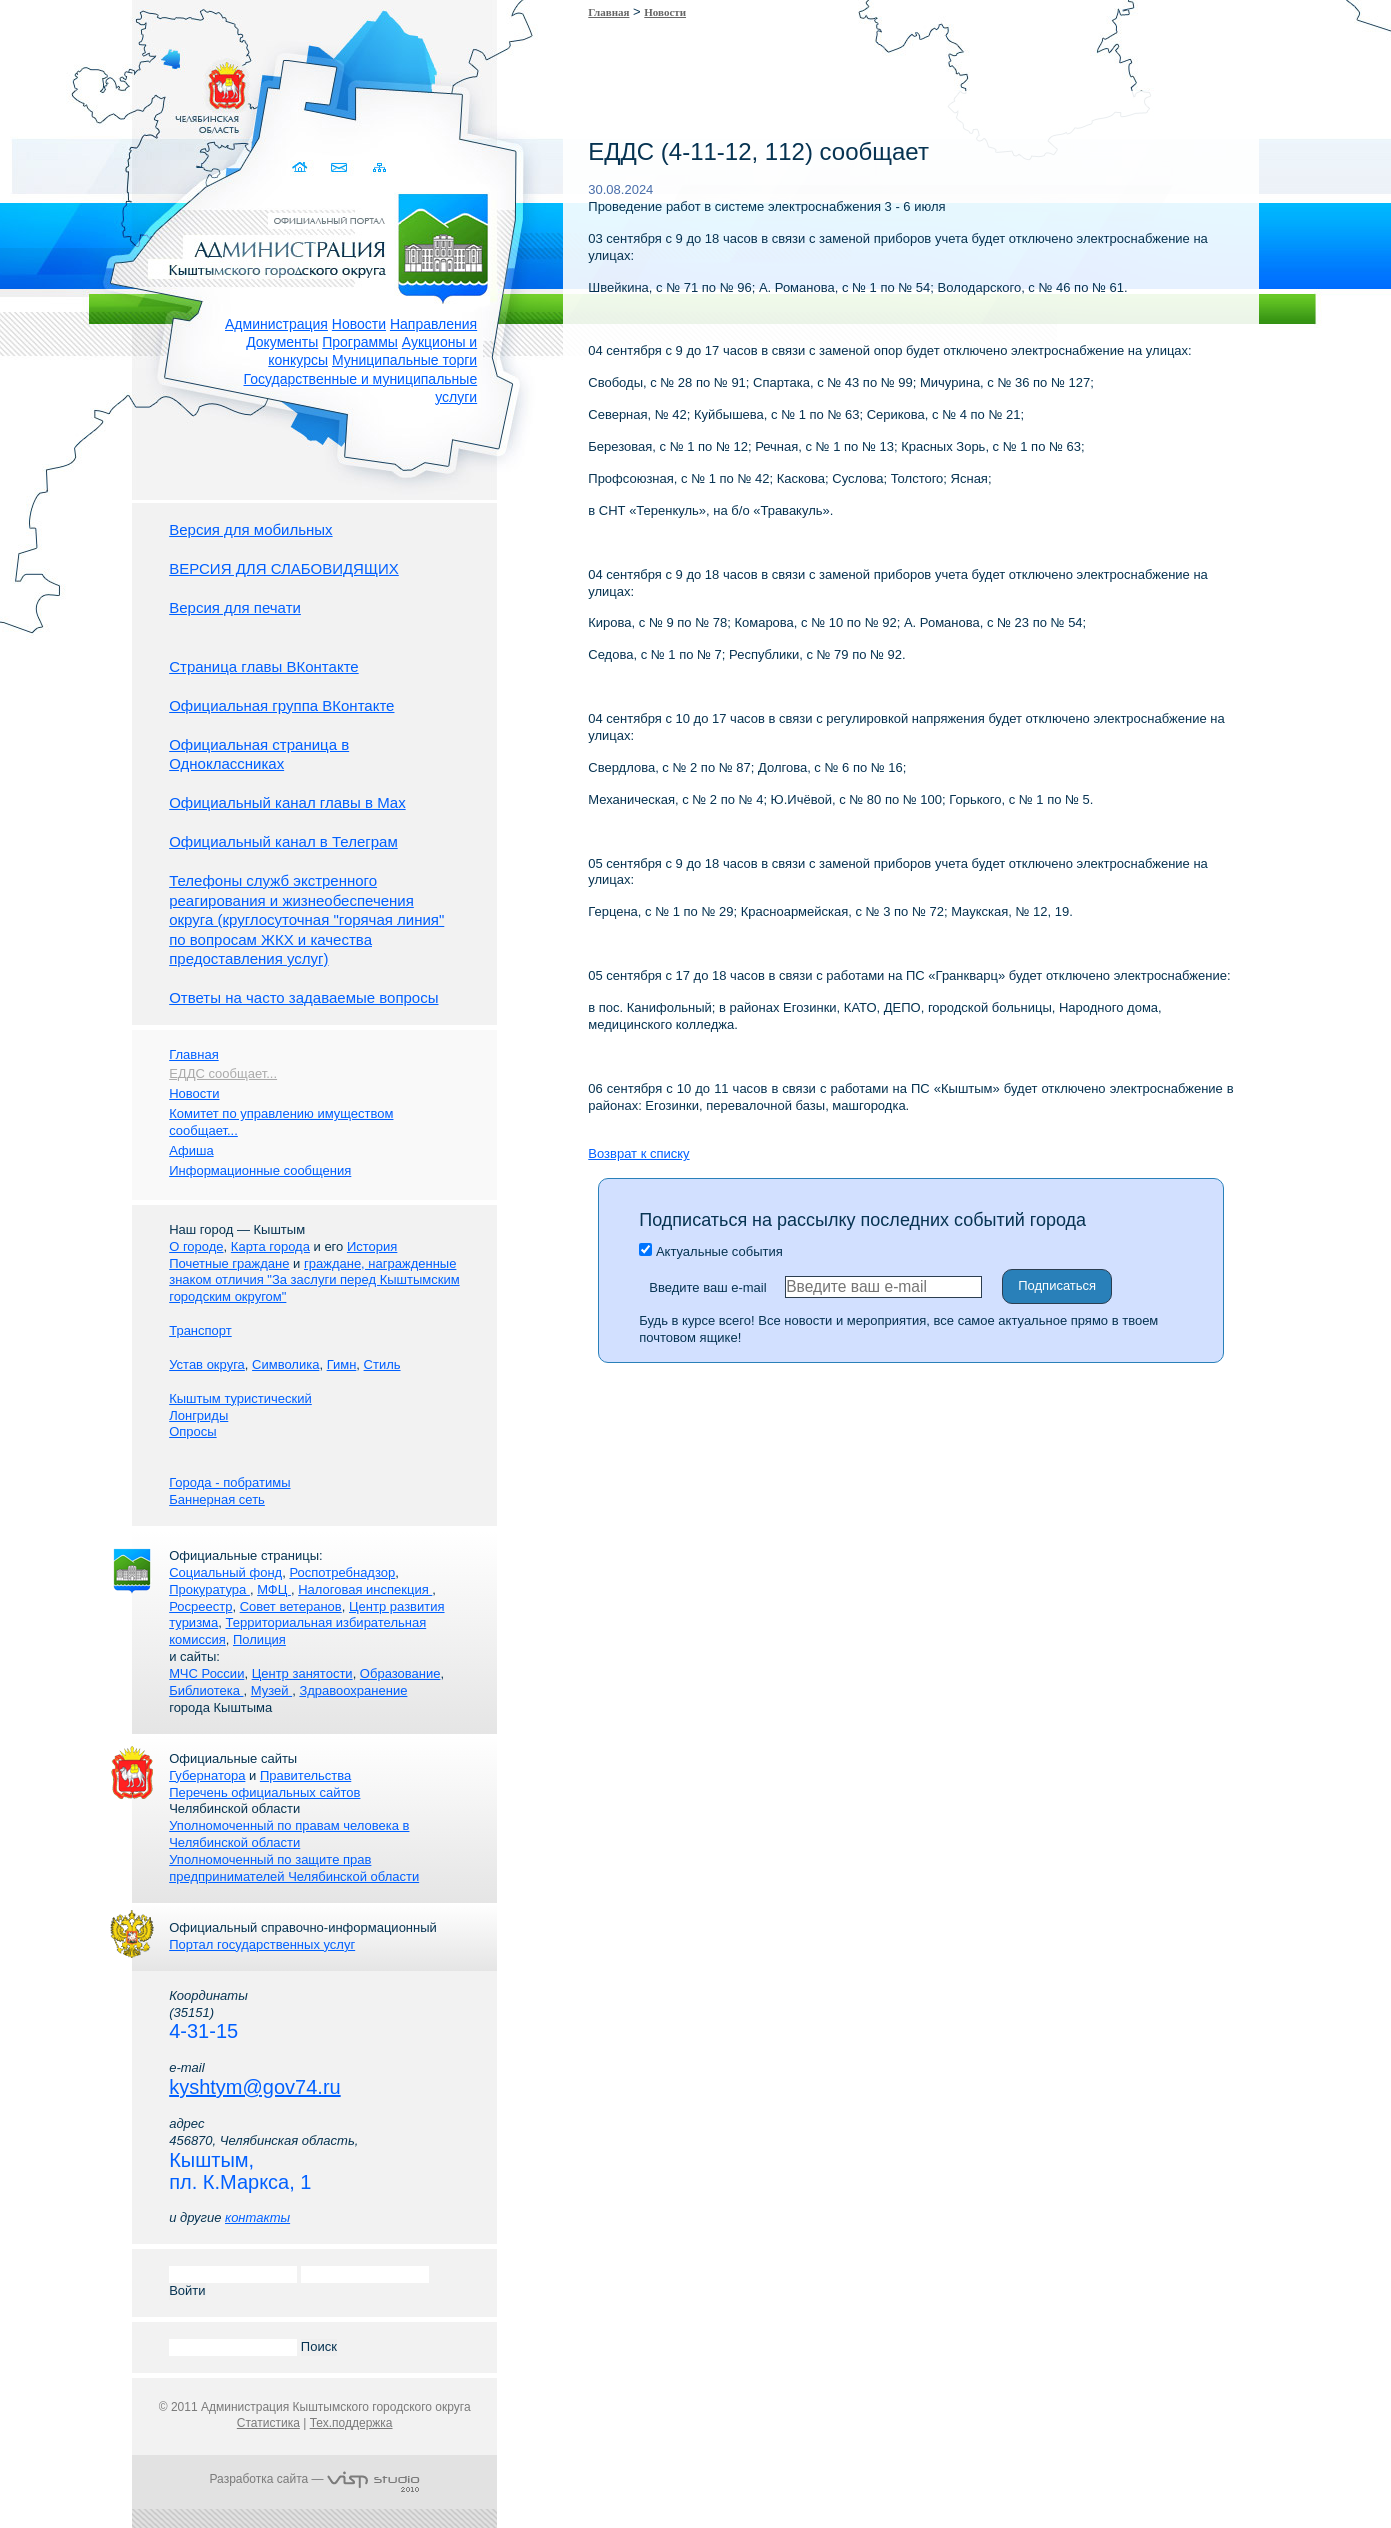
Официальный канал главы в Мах (287, 802)
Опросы (192, 1431)
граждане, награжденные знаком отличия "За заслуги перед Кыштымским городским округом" (314, 1280)
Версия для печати (235, 607)
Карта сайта (379, 167)
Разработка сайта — (315, 2479)
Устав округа (207, 1364)
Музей (271, 1690)
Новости (359, 324)
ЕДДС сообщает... (223, 1073)
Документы (282, 342)
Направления (433, 324)
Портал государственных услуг (262, 1944)
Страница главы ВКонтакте (264, 666)
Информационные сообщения (260, 1170)
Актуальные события (710, 1251)
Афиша (191, 1150)
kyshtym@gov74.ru (254, 2087)
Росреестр (200, 1606)
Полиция (259, 1639)
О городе (196, 1246)
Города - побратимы (229, 1482)
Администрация (276, 324)
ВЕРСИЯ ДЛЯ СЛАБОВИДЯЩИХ (284, 568)
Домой (301, 167)
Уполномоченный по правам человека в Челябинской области (289, 1834)
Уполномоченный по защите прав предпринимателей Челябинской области (294, 1868)
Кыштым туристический (240, 1398)
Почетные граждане (229, 1263)
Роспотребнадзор (342, 1572)
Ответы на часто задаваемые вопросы (303, 997)
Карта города (270, 1246)
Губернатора (207, 1775)
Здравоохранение (353, 1690)
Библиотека (206, 1690)
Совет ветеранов (291, 1606)
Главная (608, 12)
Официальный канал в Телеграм (283, 841)
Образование (400, 1673)
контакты (257, 2217)
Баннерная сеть (217, 1499)
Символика (285, 1364)
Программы (360, 342)
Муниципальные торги (404, 360)
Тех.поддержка (351, 2423)
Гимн (342, 1364)
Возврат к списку (638, 1153)
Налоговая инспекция (365, 1589)
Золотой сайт (53, 89)
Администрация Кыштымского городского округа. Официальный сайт (325, 245)
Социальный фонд (225, 1572)
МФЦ (274, 1589)
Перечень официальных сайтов (264, 1792)
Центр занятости (302, 1673)
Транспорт (200, 1330)
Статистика (268, 2423)
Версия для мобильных (250, 529)
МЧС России (206, 1673)
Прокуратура (209, 1589)
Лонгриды (198, 1415)
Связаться (340, 167)
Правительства (305, 1775)
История (372, 1246)
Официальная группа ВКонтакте (281, 705)
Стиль (382, 1364)
